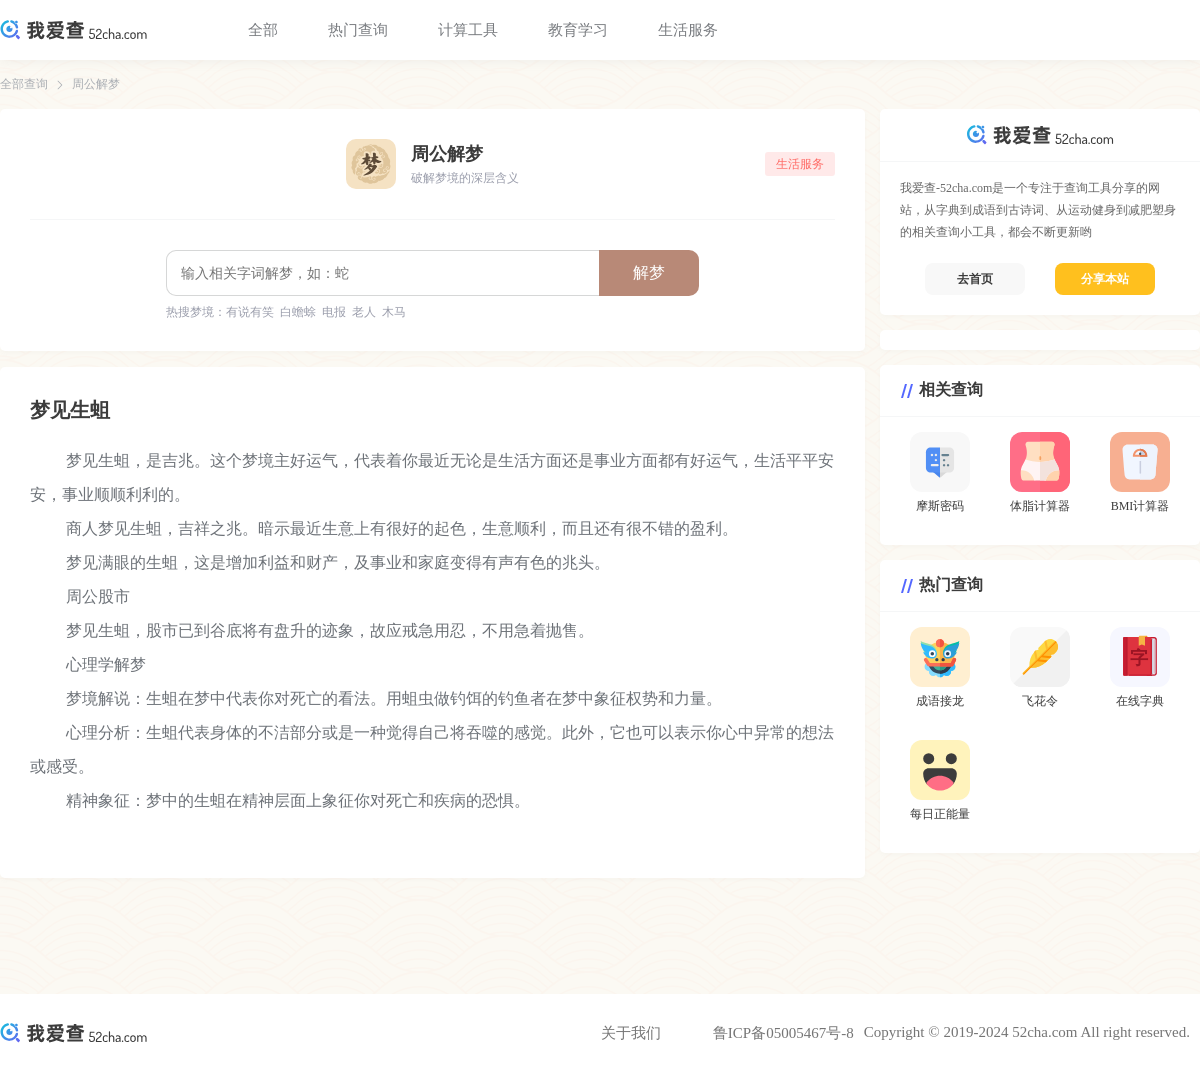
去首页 (975, 279)
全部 (263, 30)
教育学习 (578, 30)
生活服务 (688, 30)
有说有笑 (250, 312)
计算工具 (468, 30)
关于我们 (631, 1033)
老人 (364, 312)
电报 (334, 312)
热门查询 (358, 30)
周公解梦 (96, 84)
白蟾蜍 (298, 312)
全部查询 (24, 84)
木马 (394, 312)
